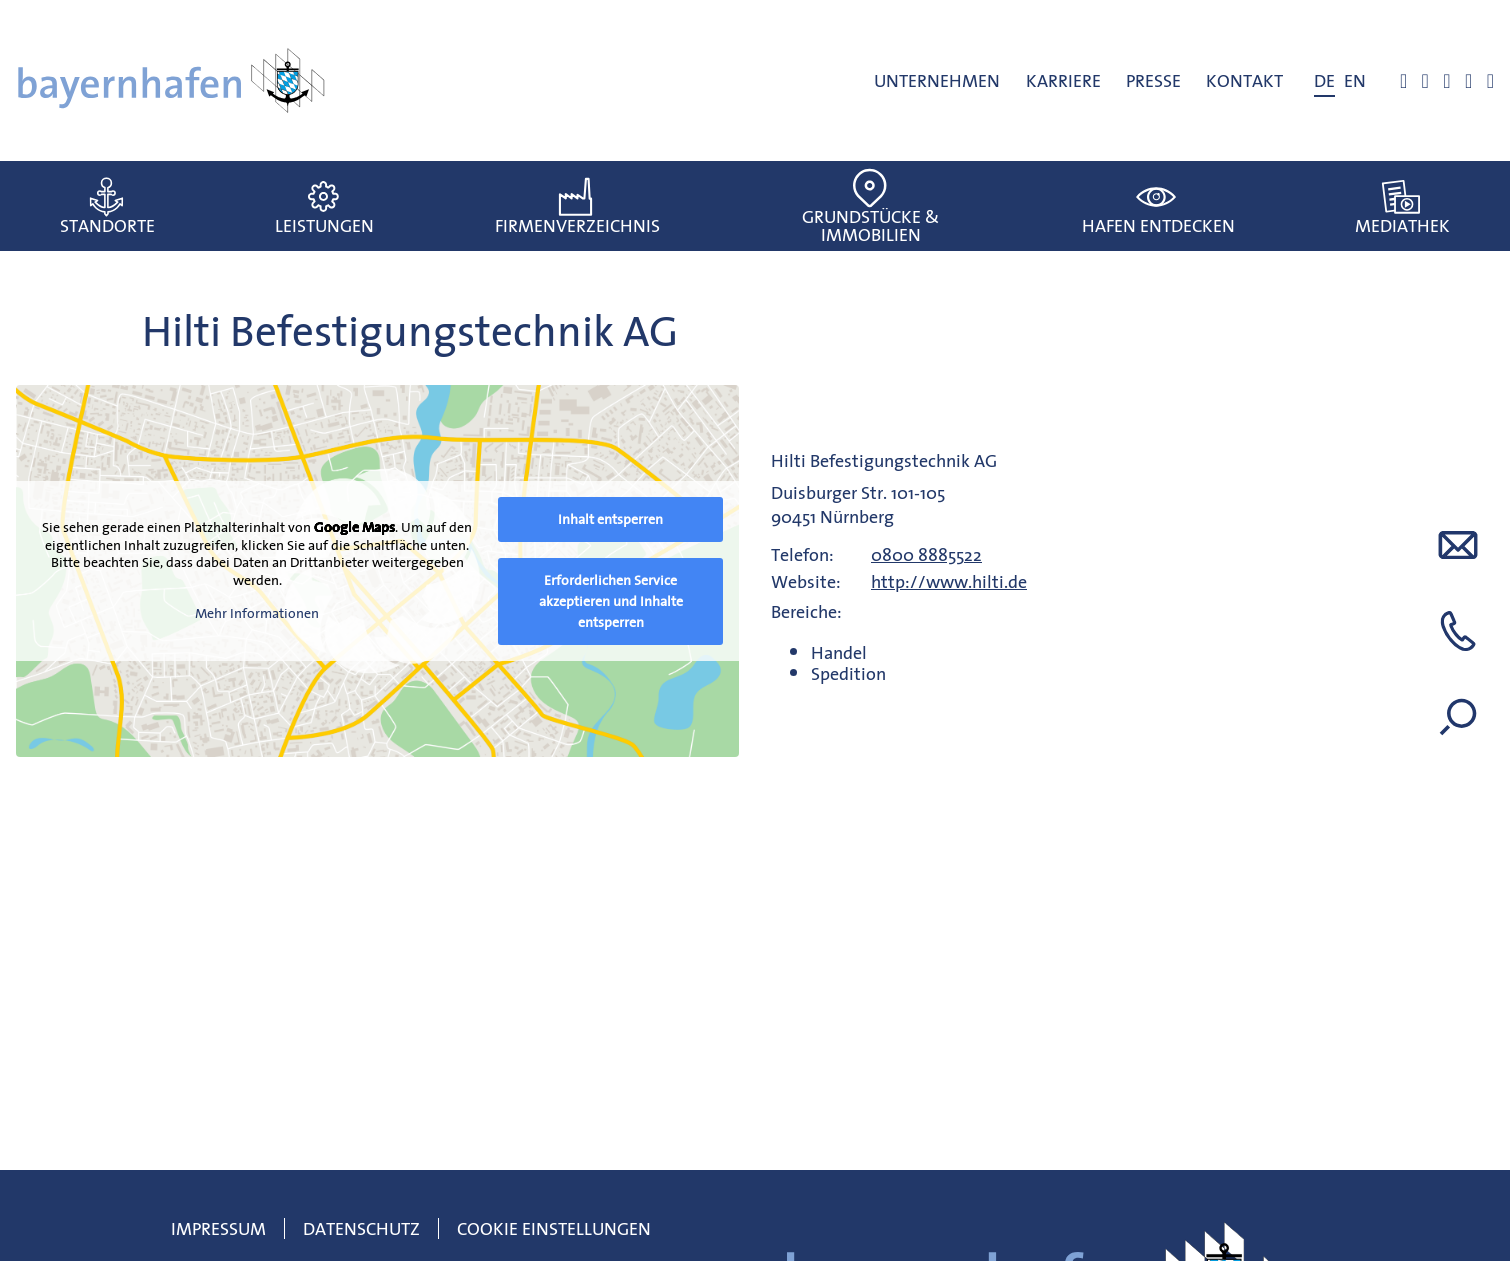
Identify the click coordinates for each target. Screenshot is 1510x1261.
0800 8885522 (926, 554)
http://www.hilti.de (949, 581)
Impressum (218, 1228)
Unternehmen (937, 80)
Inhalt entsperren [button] (610, 519)
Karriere (1063, 80)
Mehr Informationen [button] (257, 615)
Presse (1153, 80)
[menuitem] (1324, 81)
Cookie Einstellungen (554, 1228)
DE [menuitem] (1324, 80)
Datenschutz (361, 1228)
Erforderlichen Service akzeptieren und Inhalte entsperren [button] (611, 601)
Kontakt (1244, 80)
